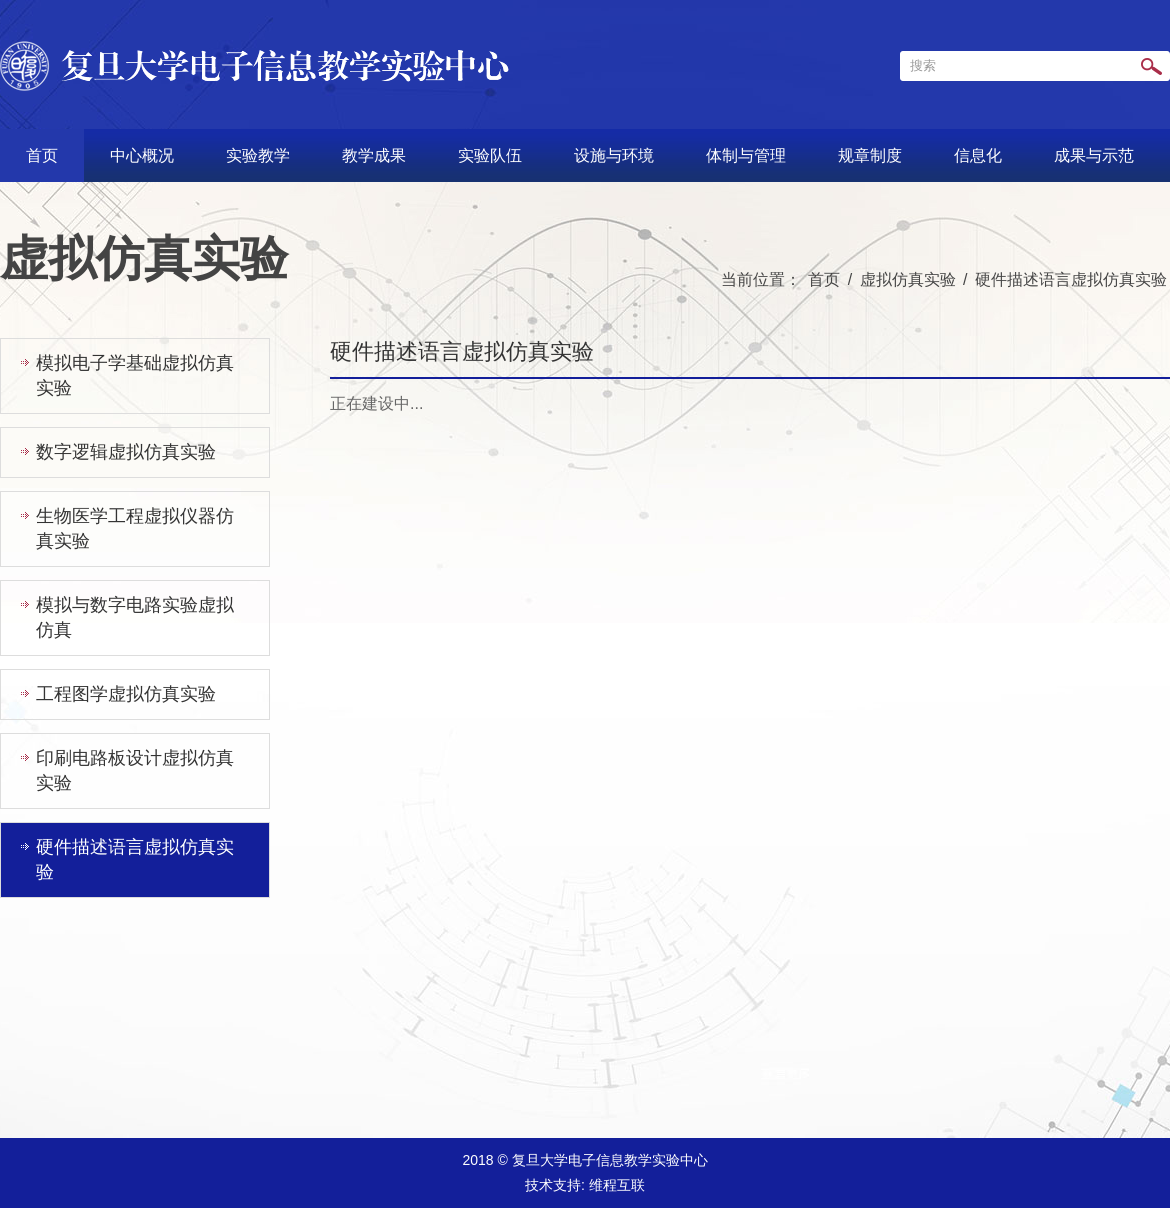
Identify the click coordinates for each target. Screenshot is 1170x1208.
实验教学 (258, 155)
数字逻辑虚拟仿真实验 (126, 452)
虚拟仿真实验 (908, 279)
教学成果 (374, 155)
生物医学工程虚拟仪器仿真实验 (135, 528)
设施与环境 (614, 155)
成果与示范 (1094, 155)
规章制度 (870, 155)
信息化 (978, 155)
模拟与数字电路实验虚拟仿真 (135, 617)
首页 (42, 155)
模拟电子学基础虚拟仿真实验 (135, 375)
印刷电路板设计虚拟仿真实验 (135, 770)
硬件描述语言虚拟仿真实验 (1071, 279)
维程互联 (617, 1185)
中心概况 (142, 155)
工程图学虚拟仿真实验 (126, 694)
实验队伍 (490, 155)
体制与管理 (746, 155)
